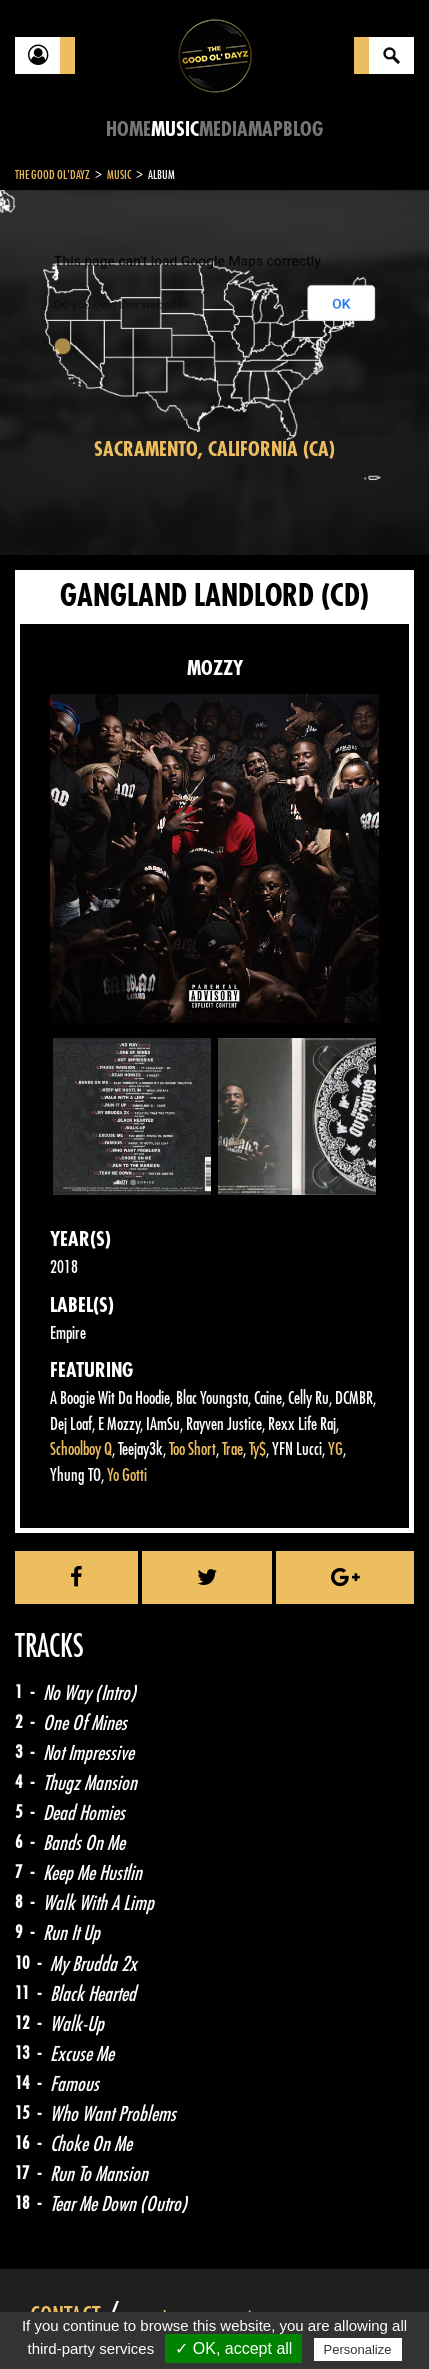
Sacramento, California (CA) (214, 449)
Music (175, 129)
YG (335, 1449)
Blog (303, 129)
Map (265, 129)
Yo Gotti (127, 1475)
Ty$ (257, 1449)
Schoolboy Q (81, 1449)
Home (128, 129)
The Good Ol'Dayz (52, 175)
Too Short (192, 1449)
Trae (232, 1449)
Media (223, 129)
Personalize (358, 2349)
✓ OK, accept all (233, 2348)
